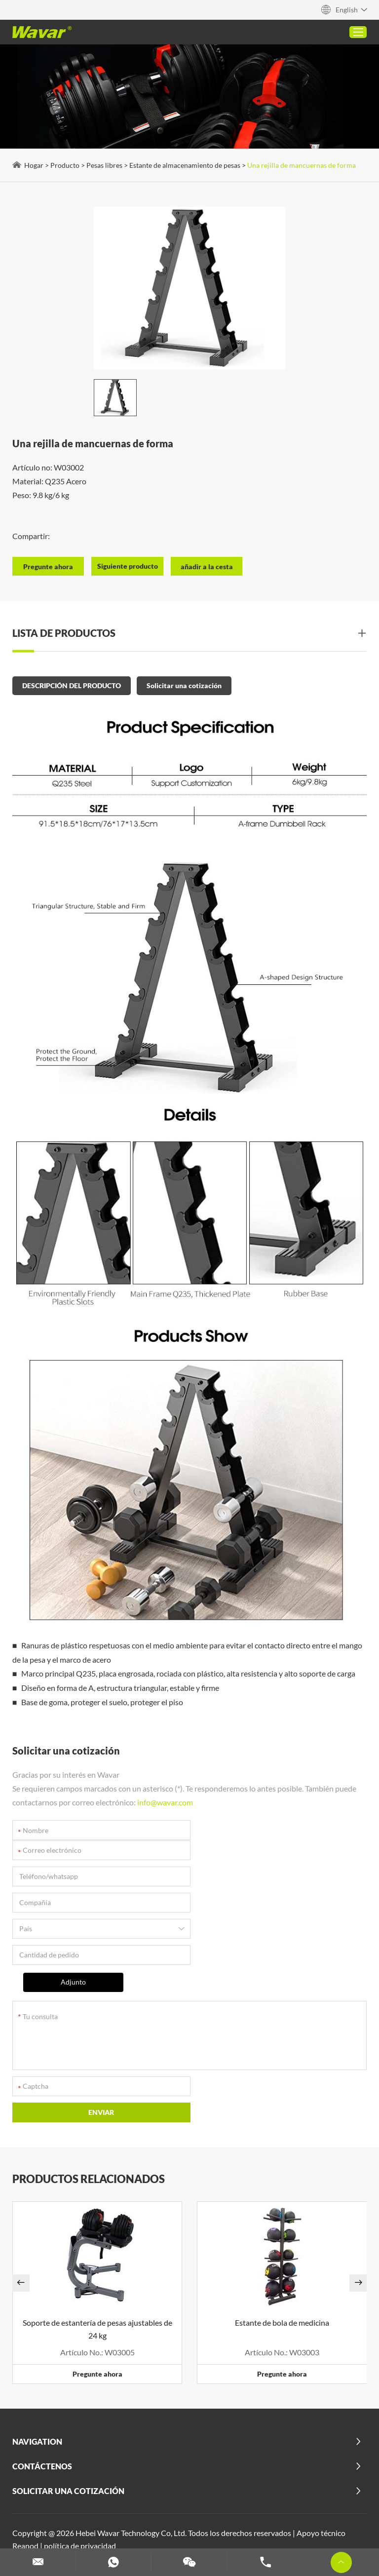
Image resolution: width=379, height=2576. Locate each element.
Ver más (218, 2491)
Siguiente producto (128, 566)
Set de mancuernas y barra (250, 2517)
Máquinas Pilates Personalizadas (71, 2504)
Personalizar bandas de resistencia (129, 2530)
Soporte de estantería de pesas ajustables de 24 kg (97, 2230)
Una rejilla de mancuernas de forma (301, 165)
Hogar (33, 165)
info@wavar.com (165, 1801)
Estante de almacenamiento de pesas (184, 165)
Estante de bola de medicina (282, 2223)
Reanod (25, 2446)
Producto (64, 165)
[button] (21, 2183)
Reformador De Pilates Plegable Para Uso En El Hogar (106, 2491)
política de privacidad (80, 2446)
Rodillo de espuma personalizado (143, 2517)
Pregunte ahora (97, 2274)
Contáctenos (42, 2367)
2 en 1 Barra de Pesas (129, 2465)
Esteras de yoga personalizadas (245, 2530)
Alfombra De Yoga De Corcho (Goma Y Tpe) (245, 2465)
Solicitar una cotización (184, 685)
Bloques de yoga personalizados (187, 2504)
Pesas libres (104, 165)
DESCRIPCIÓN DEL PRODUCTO (71, 685)
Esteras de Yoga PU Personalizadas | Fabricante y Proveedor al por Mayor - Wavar (222, 2478)
